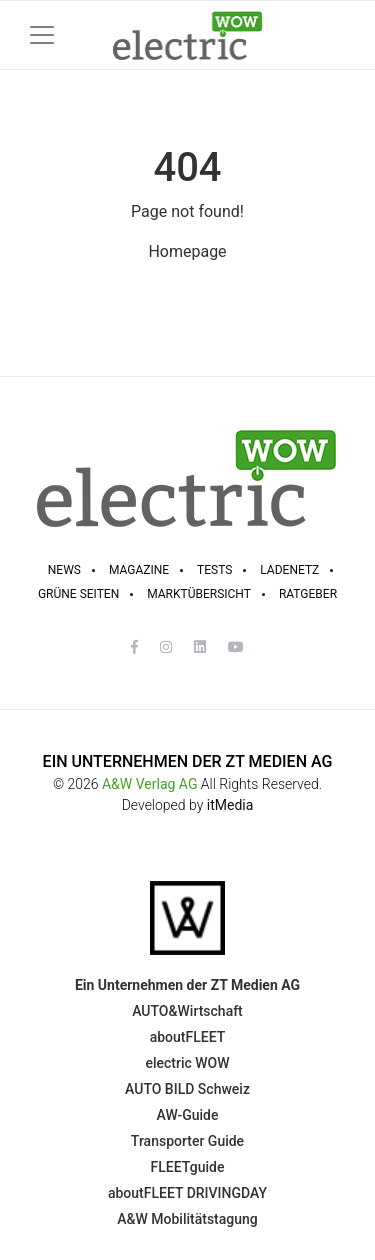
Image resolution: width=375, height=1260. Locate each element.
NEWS (64, 570)
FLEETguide (188, 1167)
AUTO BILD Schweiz (187, 1089)
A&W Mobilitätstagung (187, 1219)
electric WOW (187, 1063)
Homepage (187, 251)
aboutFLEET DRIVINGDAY (187, 1193)
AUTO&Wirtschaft (187, 1011)
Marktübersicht (199, 594)
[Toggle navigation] (42, 35)
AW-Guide (188, 1115)
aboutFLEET (188, 1037)
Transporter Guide (187, 1141)
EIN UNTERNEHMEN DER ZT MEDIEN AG (188, 761)
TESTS (214, 570)
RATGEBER (308, 594)
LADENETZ (289, 570)
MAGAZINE (139, 570)
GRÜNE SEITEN (78, 594)
